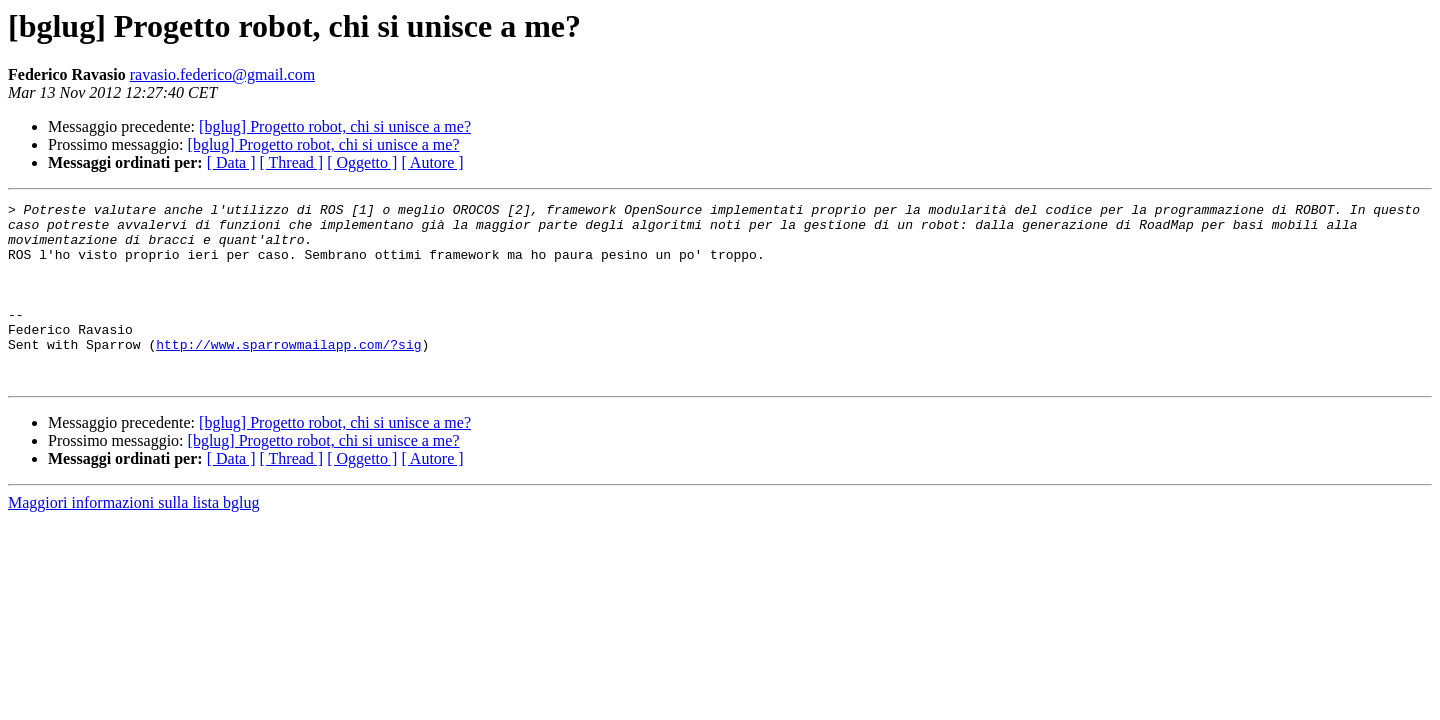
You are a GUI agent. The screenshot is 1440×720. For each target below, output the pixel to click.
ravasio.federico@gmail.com (222, 74)
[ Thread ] (292, 162)
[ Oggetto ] (362, 162)
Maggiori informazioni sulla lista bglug (134, 538)
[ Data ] (231, 162)
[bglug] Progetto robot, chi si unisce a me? (335, 126)
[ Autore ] (432, 162)
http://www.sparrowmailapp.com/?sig (288, 374)
